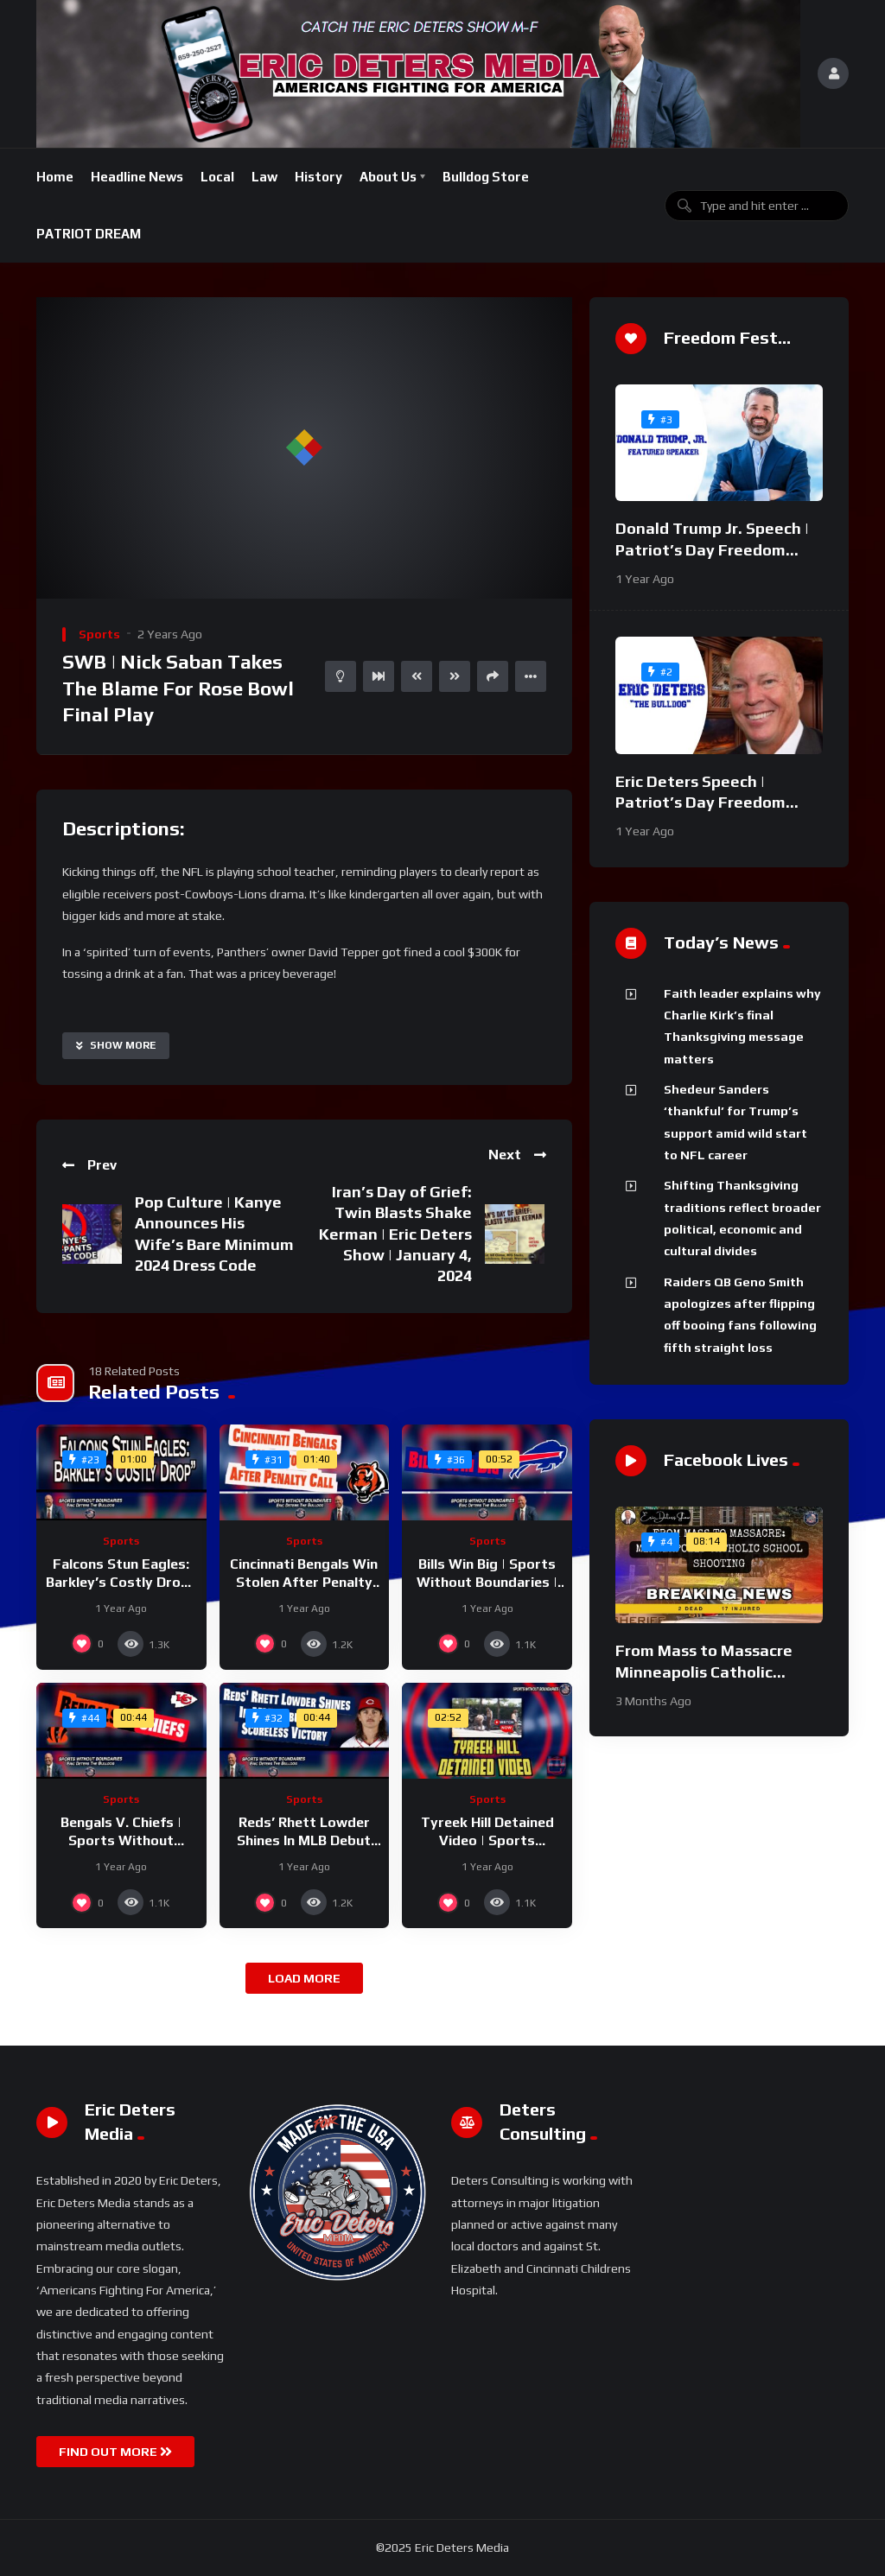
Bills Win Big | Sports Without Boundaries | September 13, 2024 (487, 1582)
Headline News (137, 176)
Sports (99, 634)
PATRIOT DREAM (88, 233)
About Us (388, 176)
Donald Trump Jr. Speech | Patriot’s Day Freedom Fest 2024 (712, 549)
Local (217, 176)
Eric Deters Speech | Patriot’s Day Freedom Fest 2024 (700, 802)
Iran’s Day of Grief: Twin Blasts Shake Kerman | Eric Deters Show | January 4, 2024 (395, 1234)
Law (264, 176)
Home (54, 176)
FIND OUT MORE (115, 2452)
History (318, 176)
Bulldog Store (485, 176)
